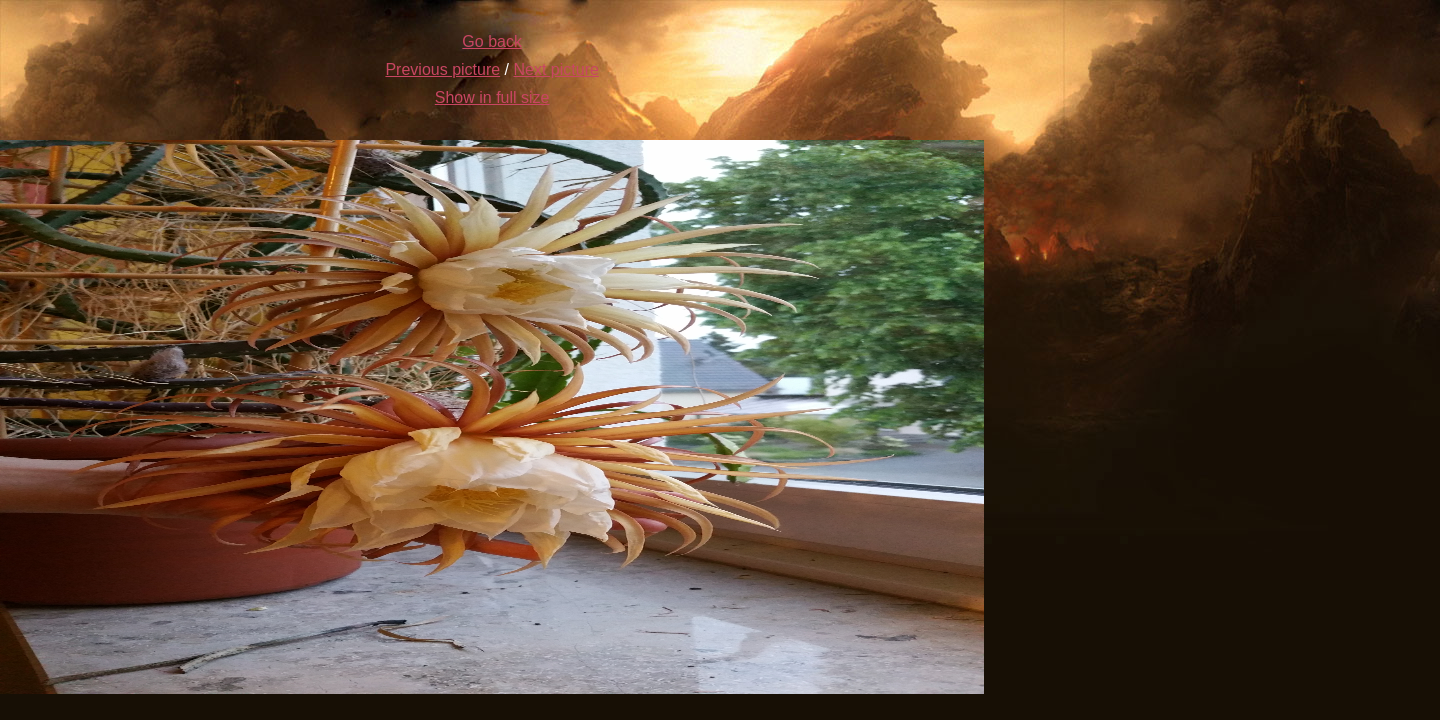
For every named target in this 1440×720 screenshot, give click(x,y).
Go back (492, 41)
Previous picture (442, 69)
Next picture (556, 69)
